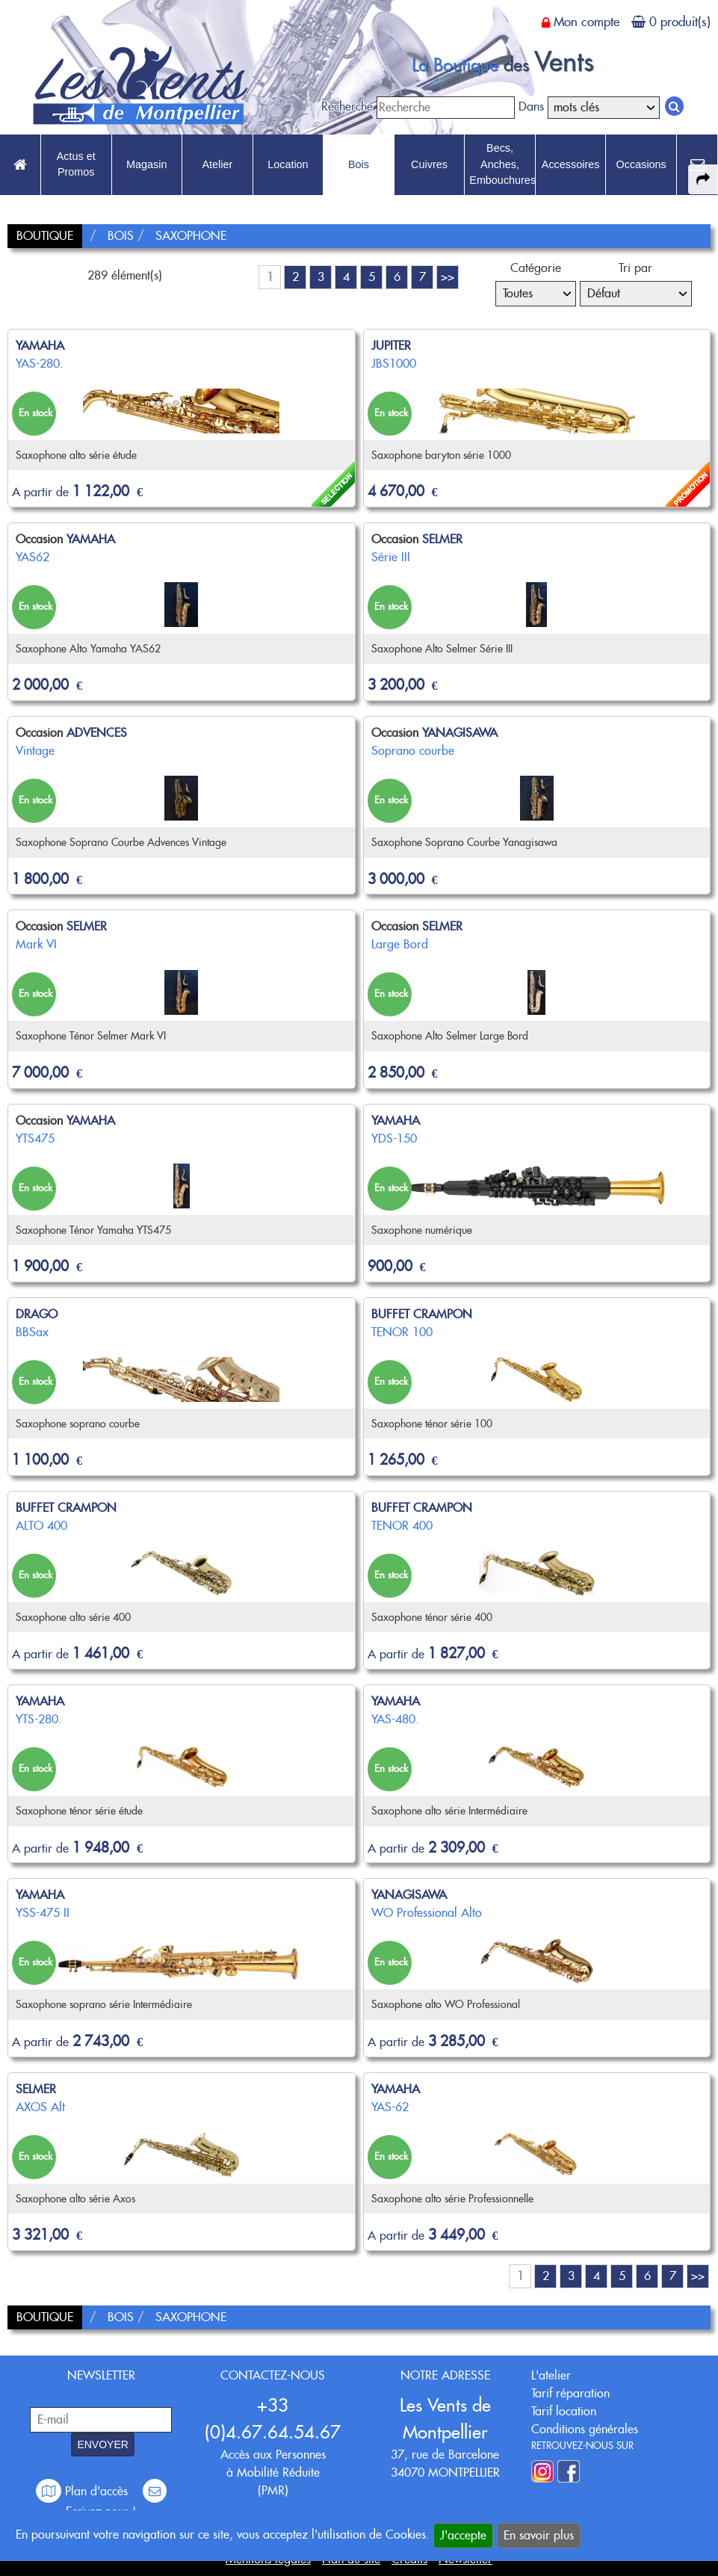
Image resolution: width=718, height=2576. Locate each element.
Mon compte (586, 21)
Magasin (146, 164)
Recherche (347, 106)
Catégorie (535, 268)
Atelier (217, 164)
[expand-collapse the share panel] (703, 179)
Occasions (641, 164)
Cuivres (429, 164)
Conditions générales (584, 2429)
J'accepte (463, 2535)
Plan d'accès (83, 2491)
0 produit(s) (680, 21)
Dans (531, 106)
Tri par (635, 268)
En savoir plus (539, 2535)
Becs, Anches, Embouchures (502, 164)
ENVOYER (102, 2444)
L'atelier (551, 2375)
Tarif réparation (570, 2393)
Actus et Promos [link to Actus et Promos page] (76, 164)
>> (447, 277)
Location (287, 164)
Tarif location (563, 2411)
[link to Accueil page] (20, 165)
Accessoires (571, 164)
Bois (358, 164)
